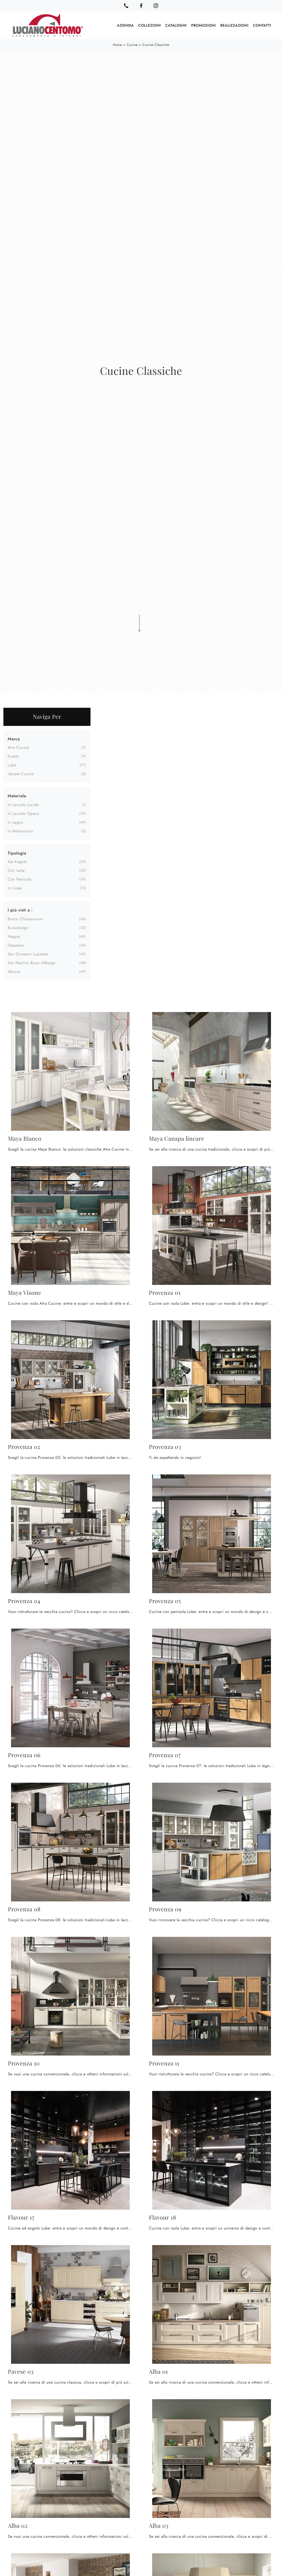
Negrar (14, 937)
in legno (15, 822)
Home (117, 44)
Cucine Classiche (155, 44)
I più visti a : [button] (20, 910)
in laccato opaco (23, 814)
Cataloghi (176, 25)
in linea (15, 888)
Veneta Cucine (21, 774)
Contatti (262, 25)
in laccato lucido (23, 805)
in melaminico (20, 831)
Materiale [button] (17, 796)
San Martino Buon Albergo (31, 963)
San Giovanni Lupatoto (28, 954)
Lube (12, 765)
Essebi (13, 756)
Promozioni (203, 25)
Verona (14, 972)
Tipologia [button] (17, 853)
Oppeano (16, 945)
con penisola (19, 879)
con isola (16, 870)
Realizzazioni (234, 25)
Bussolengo (18, 928)
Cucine (132, 44)
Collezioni (149, 25)
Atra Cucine (18, 748)
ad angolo (17, 862)
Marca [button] (14, 739)
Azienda (125, 25)
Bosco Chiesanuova (25, 919)
